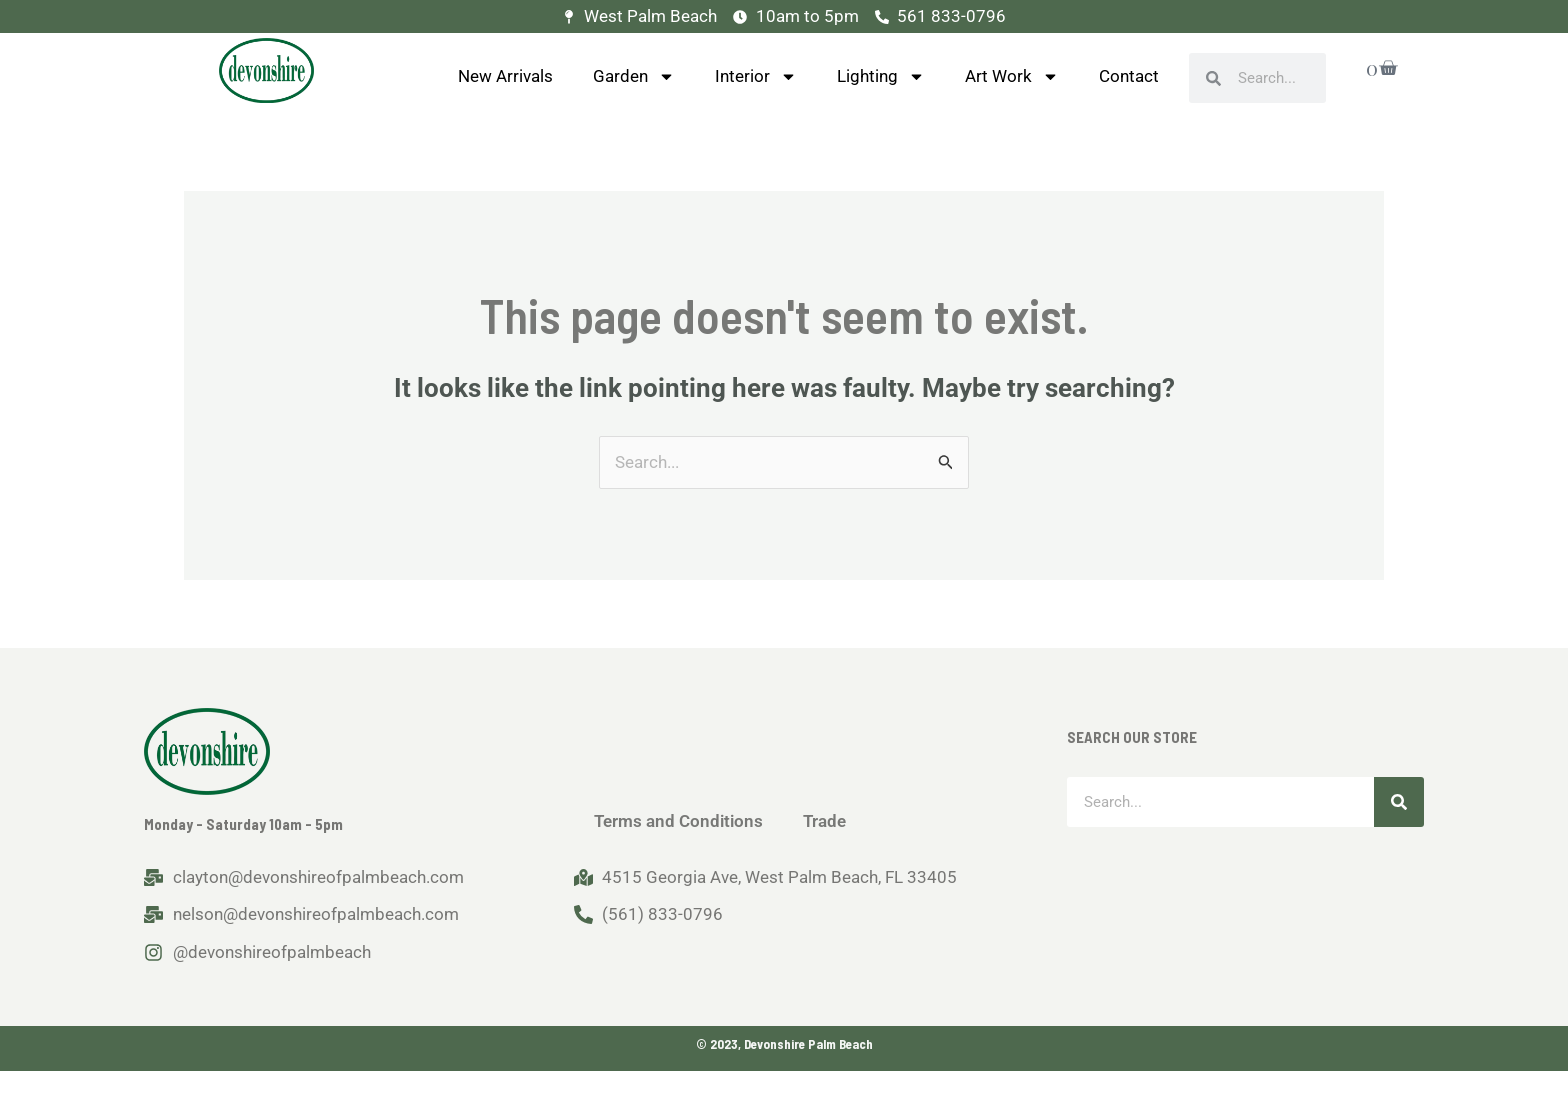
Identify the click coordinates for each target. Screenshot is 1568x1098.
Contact (1129, 76)
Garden (634, 76)
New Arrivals (505, 76)
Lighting (881, 76)
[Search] (1399, 802)
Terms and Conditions (678, 821)
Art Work (1012, 76)
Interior (756, 76)
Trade (824, 821)
